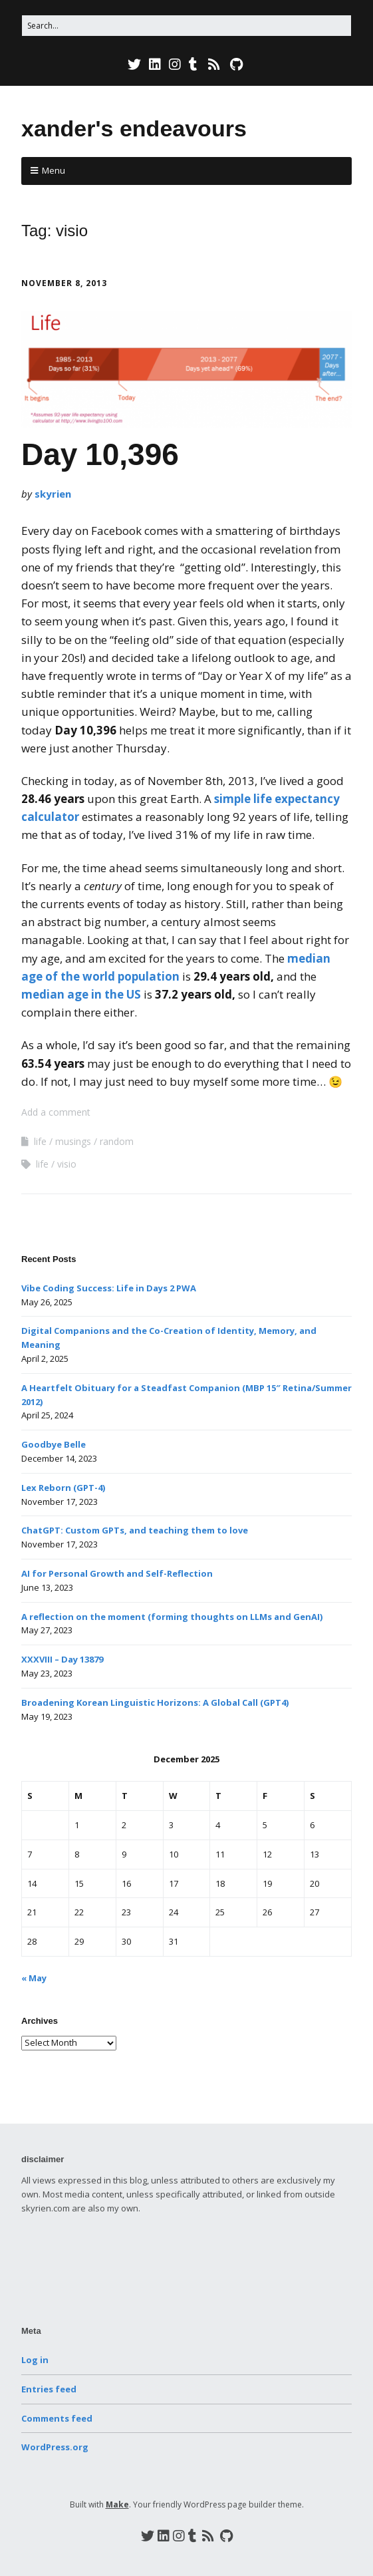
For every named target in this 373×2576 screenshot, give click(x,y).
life (40, 1141)
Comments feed (56, 2418)
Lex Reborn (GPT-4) (63, 1488)
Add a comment (55, 1112)
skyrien (53, 493)
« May (34, 1978)
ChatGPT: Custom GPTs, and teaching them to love (134, 1530)
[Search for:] (186, 26)
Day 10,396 (100, 454)
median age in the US (81, 994)
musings (73, 1141)
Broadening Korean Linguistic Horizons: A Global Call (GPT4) (155, 1702)
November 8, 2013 (64, 283)
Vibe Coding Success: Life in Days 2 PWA (108, 1288)
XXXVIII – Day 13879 (62, 1659)
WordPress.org (54, 2447)
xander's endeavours (134, 128)
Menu (53, 170)
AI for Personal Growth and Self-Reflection (117, 1573)
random (117, 1141)
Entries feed (48, 2389)
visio (66, 1164)
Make (117, 2504)
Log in (35, 2360)
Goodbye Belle (53, 1444)
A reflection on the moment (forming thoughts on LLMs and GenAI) (171, 1617)
